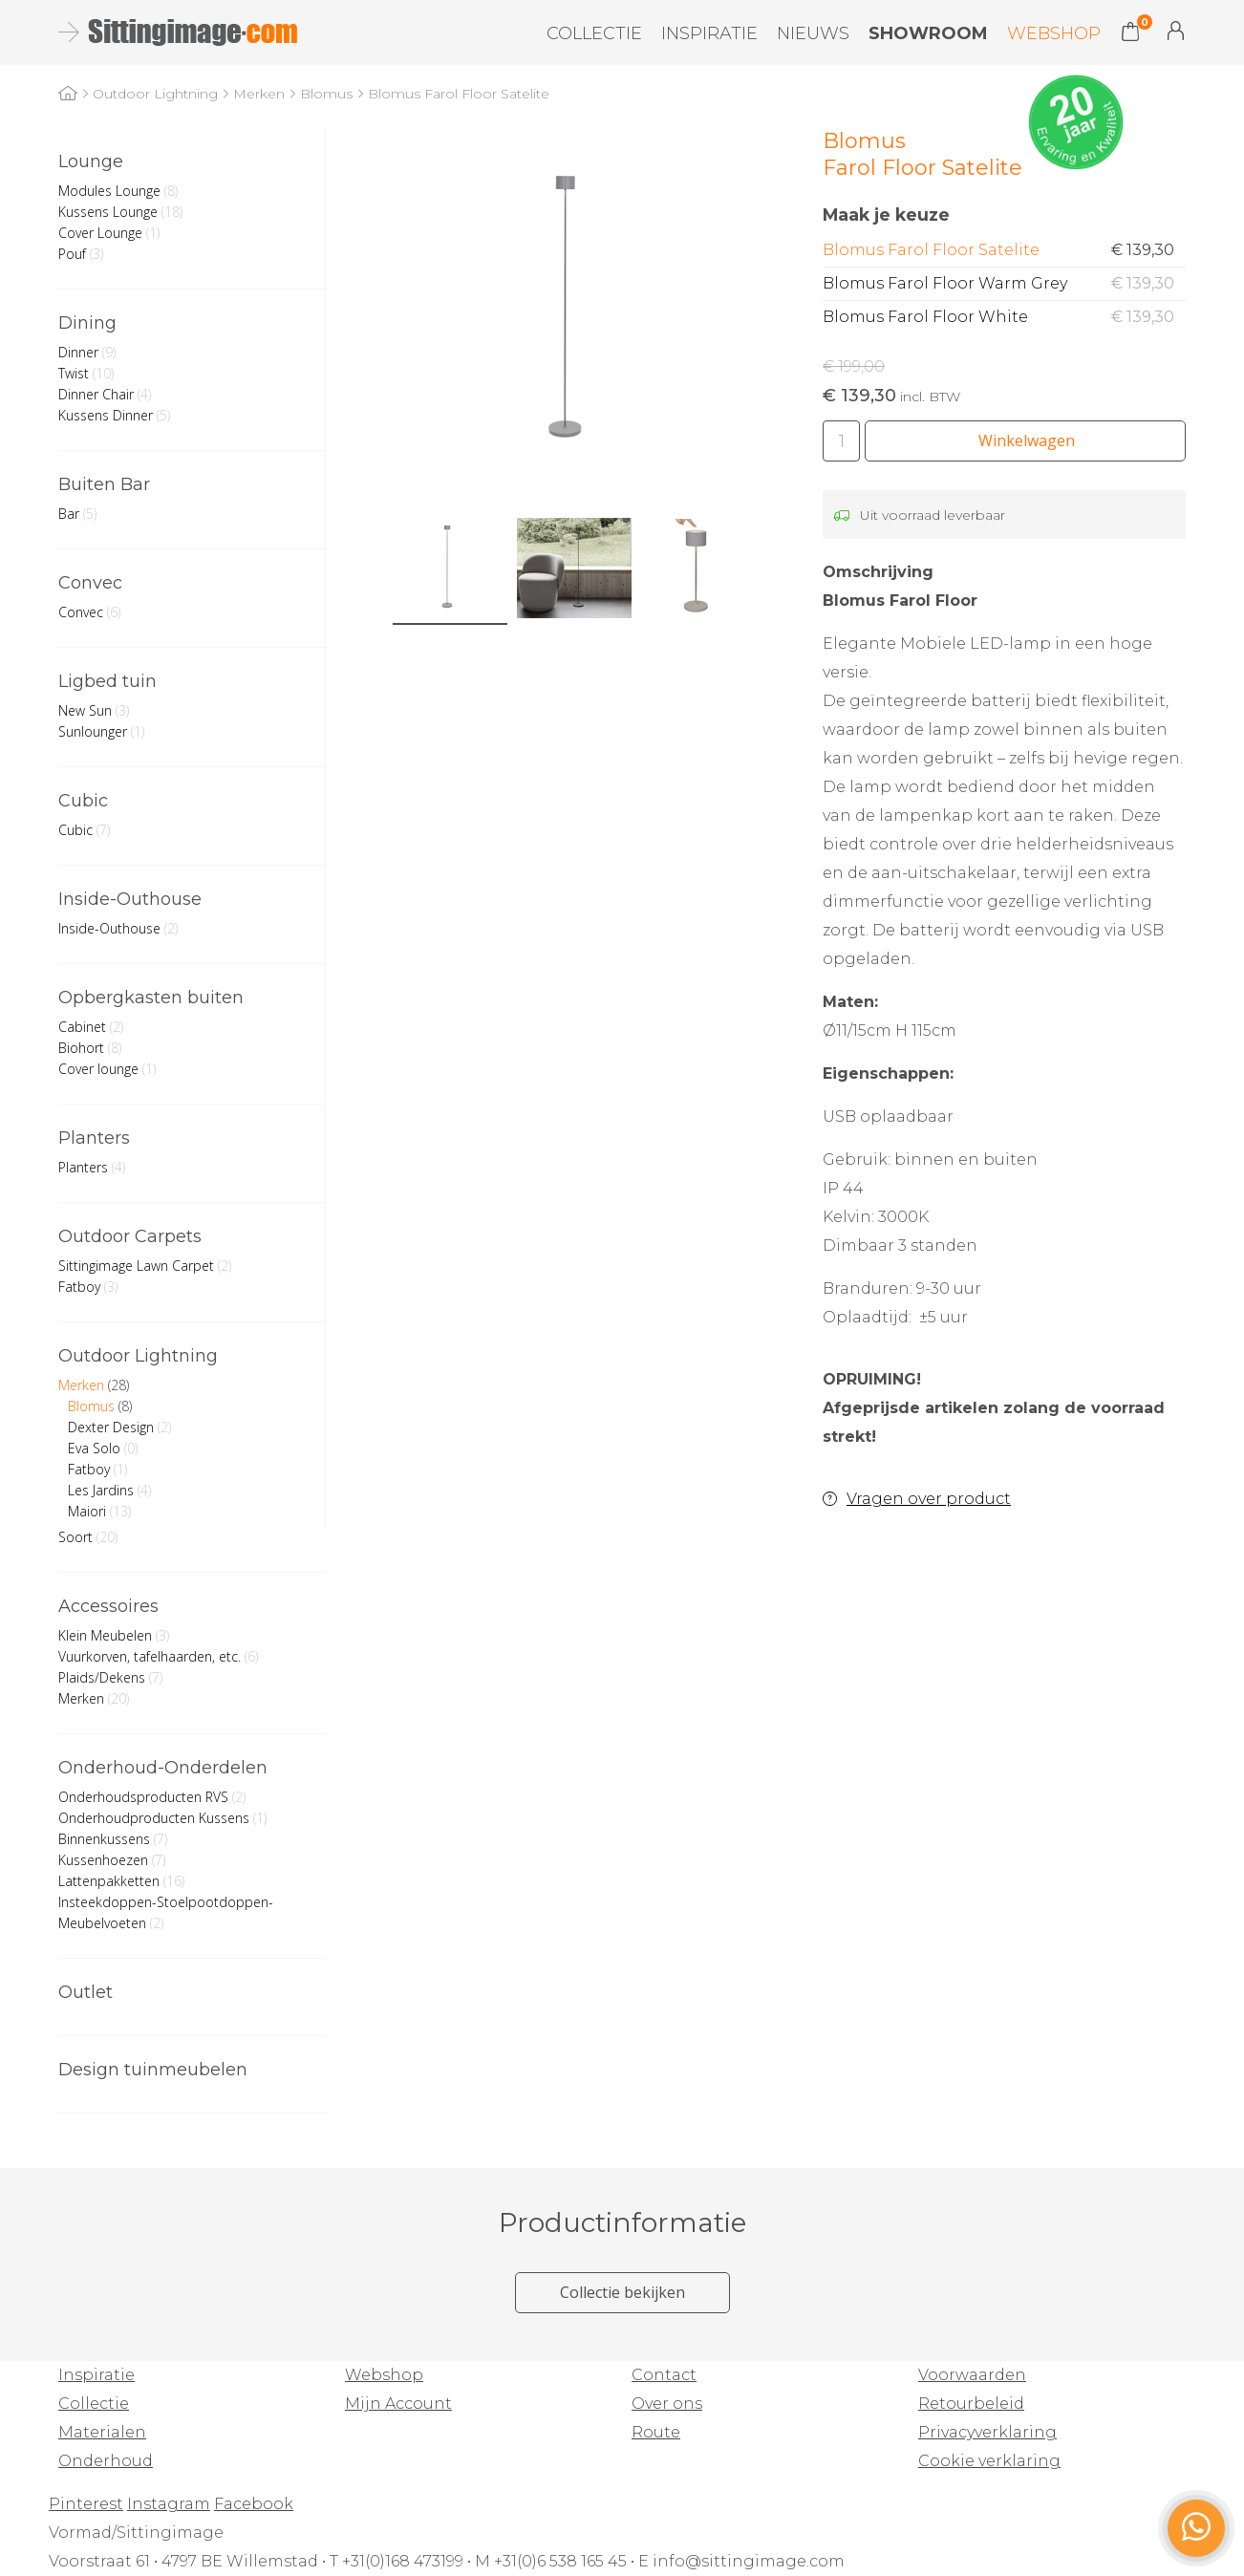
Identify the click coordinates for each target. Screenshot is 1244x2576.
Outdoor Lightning (138, 1355)
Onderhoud (105, 2461)
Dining (87, 322)
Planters (94, 1137)
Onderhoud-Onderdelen (163, 1767)
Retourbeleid (971, 2403)
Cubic (83, 800)
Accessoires (108, 1606)
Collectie (594, 33)
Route (656, 2432)
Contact (664, 2375)
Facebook (253, 2504)
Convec (90, 582)
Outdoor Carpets (130, 1236)
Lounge (90, 161)
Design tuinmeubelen (152, 2069)
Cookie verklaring (989, 2461)
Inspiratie (709, 33)
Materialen (102, 2432)
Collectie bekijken (622, 2292)
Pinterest (86, 2504)
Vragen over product (929, 1499)
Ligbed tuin (107, 681)
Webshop (1054, 33)
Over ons (667, 2403)
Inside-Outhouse (130, 899)
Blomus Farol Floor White (1004, 317)
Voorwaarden (972, 2375)
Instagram (168, 2504)
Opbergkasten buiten (151, 997)
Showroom (928, 33)
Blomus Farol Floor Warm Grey (1004, 283)
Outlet (85, 1992)
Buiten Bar (104, 484)
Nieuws (813, 33)
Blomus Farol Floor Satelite (1004, 250)
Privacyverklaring (987, 2432)
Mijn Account (1176, 30)
